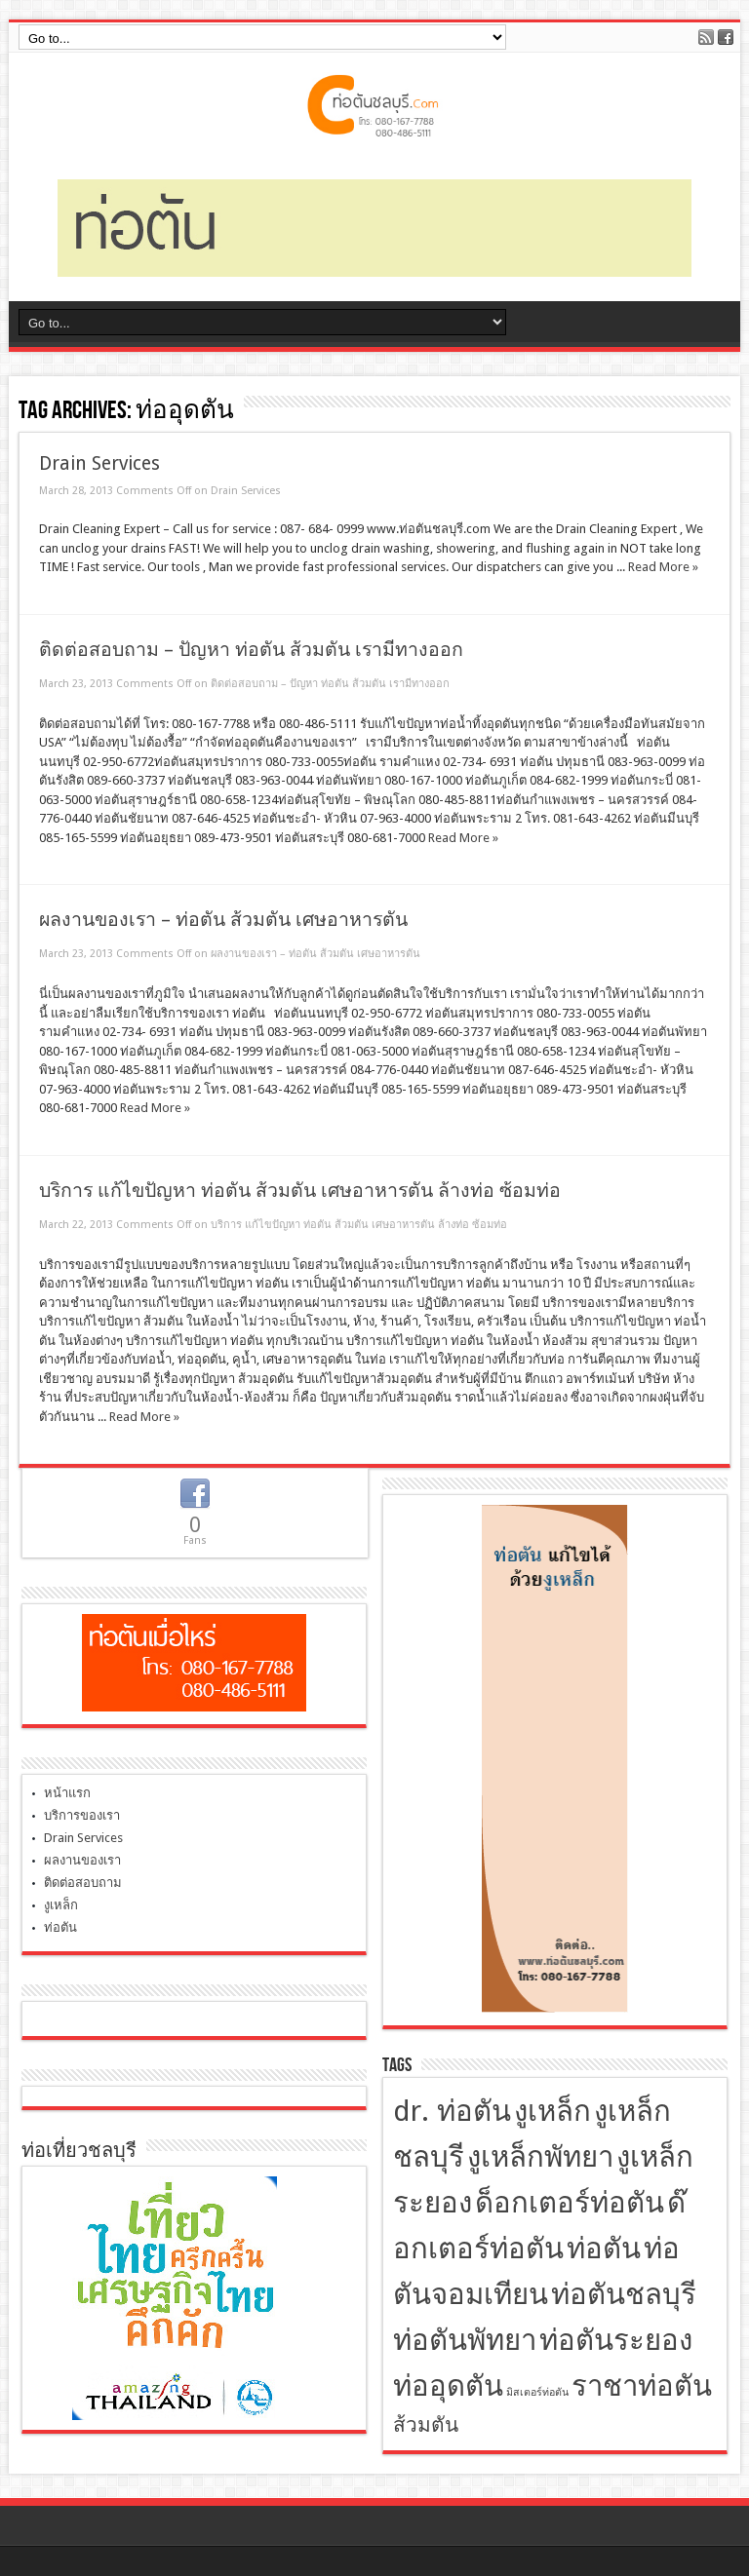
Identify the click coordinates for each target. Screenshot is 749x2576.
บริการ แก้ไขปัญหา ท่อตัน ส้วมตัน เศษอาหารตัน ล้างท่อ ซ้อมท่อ (300, 1190)
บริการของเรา (82, 1815)
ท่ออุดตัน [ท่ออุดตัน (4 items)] (448, 2386)
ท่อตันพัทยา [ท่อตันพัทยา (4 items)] (464, 2340)
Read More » (663, 566)
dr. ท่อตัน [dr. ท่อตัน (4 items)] (452, 2111)
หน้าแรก (67, 1793)
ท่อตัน (60, 1927)
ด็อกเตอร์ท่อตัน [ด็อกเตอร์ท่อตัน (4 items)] (569, 2202)
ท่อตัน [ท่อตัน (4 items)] (604, 2248)
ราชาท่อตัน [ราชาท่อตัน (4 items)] (642, 2386)
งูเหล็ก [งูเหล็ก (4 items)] (552, 2111)
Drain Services (99, 463)
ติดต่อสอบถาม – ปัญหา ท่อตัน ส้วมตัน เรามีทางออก (251, 649)
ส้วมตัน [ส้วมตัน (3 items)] (425, 2425)
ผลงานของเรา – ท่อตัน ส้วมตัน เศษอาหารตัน (223, 919)
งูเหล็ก (61, 1905)
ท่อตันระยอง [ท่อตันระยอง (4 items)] (615, 2340)
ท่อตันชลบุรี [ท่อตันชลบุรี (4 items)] (623, 2294)
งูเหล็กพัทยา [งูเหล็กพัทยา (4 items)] (540, 2156)
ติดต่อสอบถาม (83, 1882)
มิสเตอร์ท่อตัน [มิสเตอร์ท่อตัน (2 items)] (537, 2392)
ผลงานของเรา (82, 1860)
